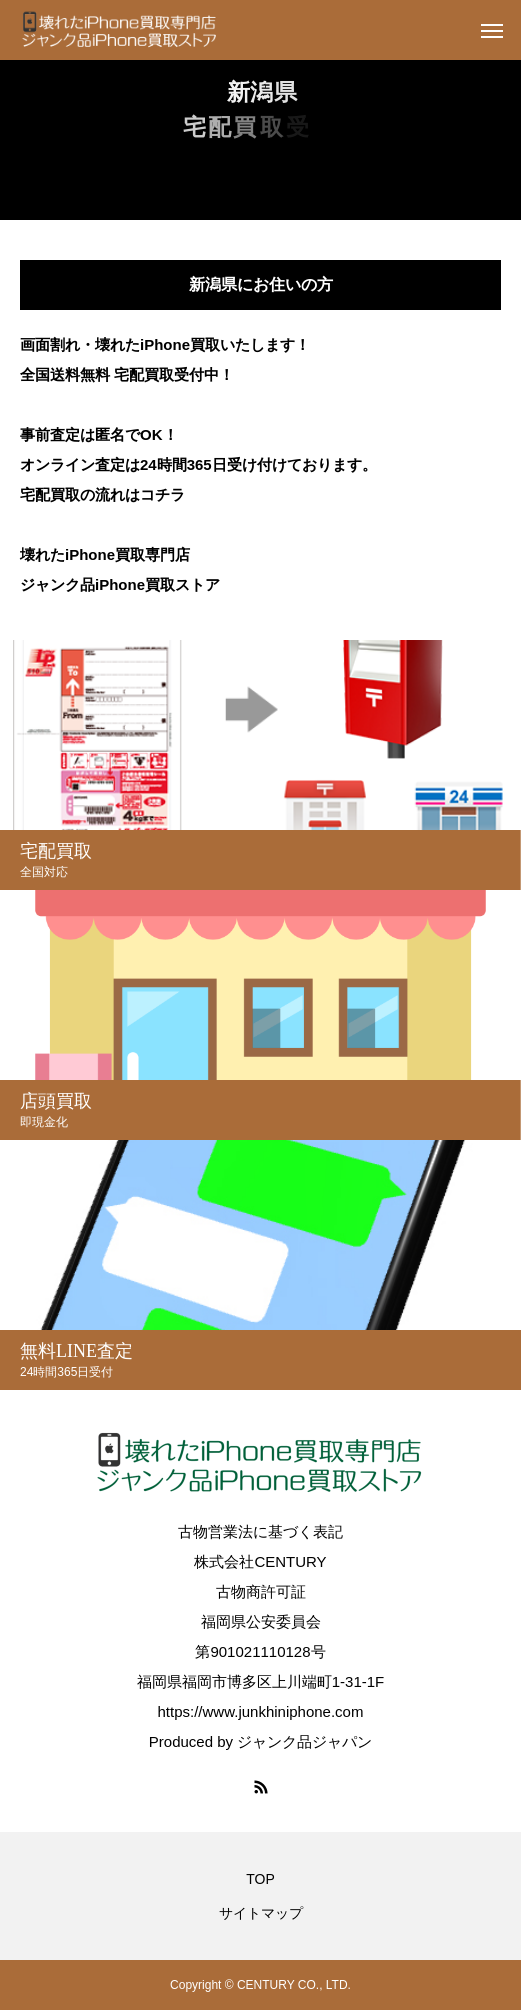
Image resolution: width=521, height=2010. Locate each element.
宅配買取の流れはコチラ (102, 494)
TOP (260, 1879)
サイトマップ (261, 1913)
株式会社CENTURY (260, 1561)
